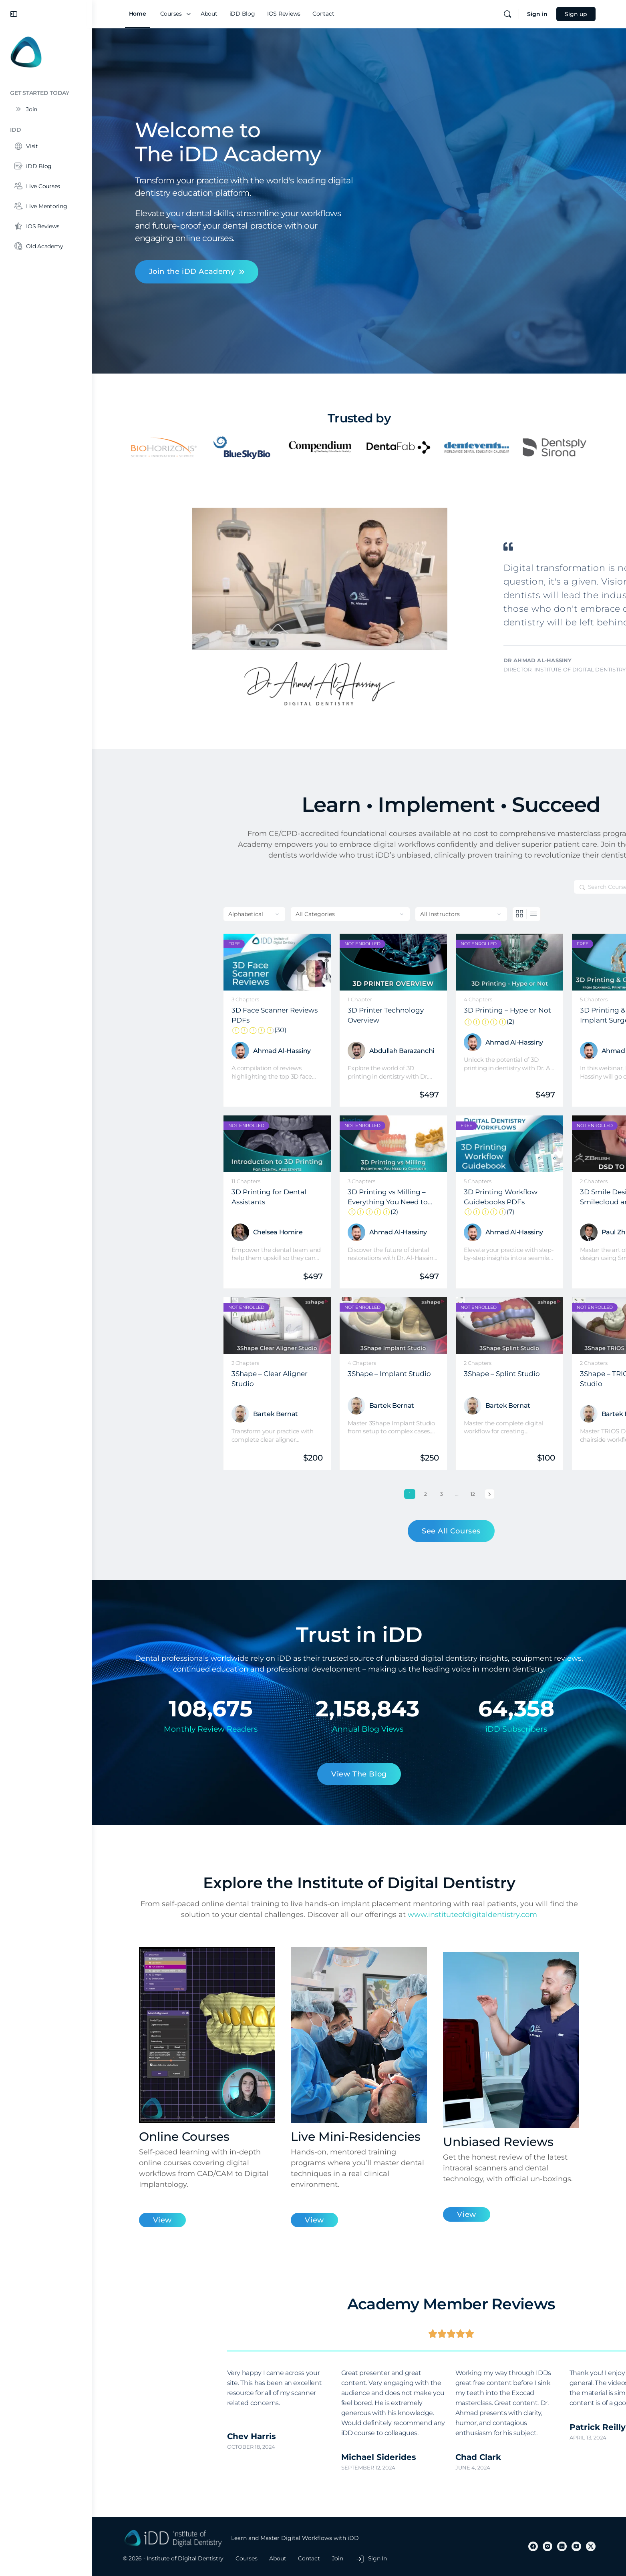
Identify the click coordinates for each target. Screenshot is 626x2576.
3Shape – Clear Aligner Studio (177, 1378)
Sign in (537, 14)
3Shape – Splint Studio (410, 1374)
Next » (398, 1494)
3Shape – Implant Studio (297, 1374)
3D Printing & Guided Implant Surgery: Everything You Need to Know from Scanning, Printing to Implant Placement (528, 1015)
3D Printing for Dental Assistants (176, 1197)
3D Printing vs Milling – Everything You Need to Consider (301, 1197)
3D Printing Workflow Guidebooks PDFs (417, 1197)
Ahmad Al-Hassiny (190, 1051)
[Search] (507, 14)
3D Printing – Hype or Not (417, 1010)
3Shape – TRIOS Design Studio (527, 1378)
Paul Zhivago (530, 1232)
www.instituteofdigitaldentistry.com (472, 1914)
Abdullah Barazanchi (309, 1051)
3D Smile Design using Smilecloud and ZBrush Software (528, 1197)
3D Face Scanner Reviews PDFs (185, 1015)
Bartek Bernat (183, 1414)
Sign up (576, 14)
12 (382, 1493)
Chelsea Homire (186, 1232)
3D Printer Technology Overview (294, 1015)
